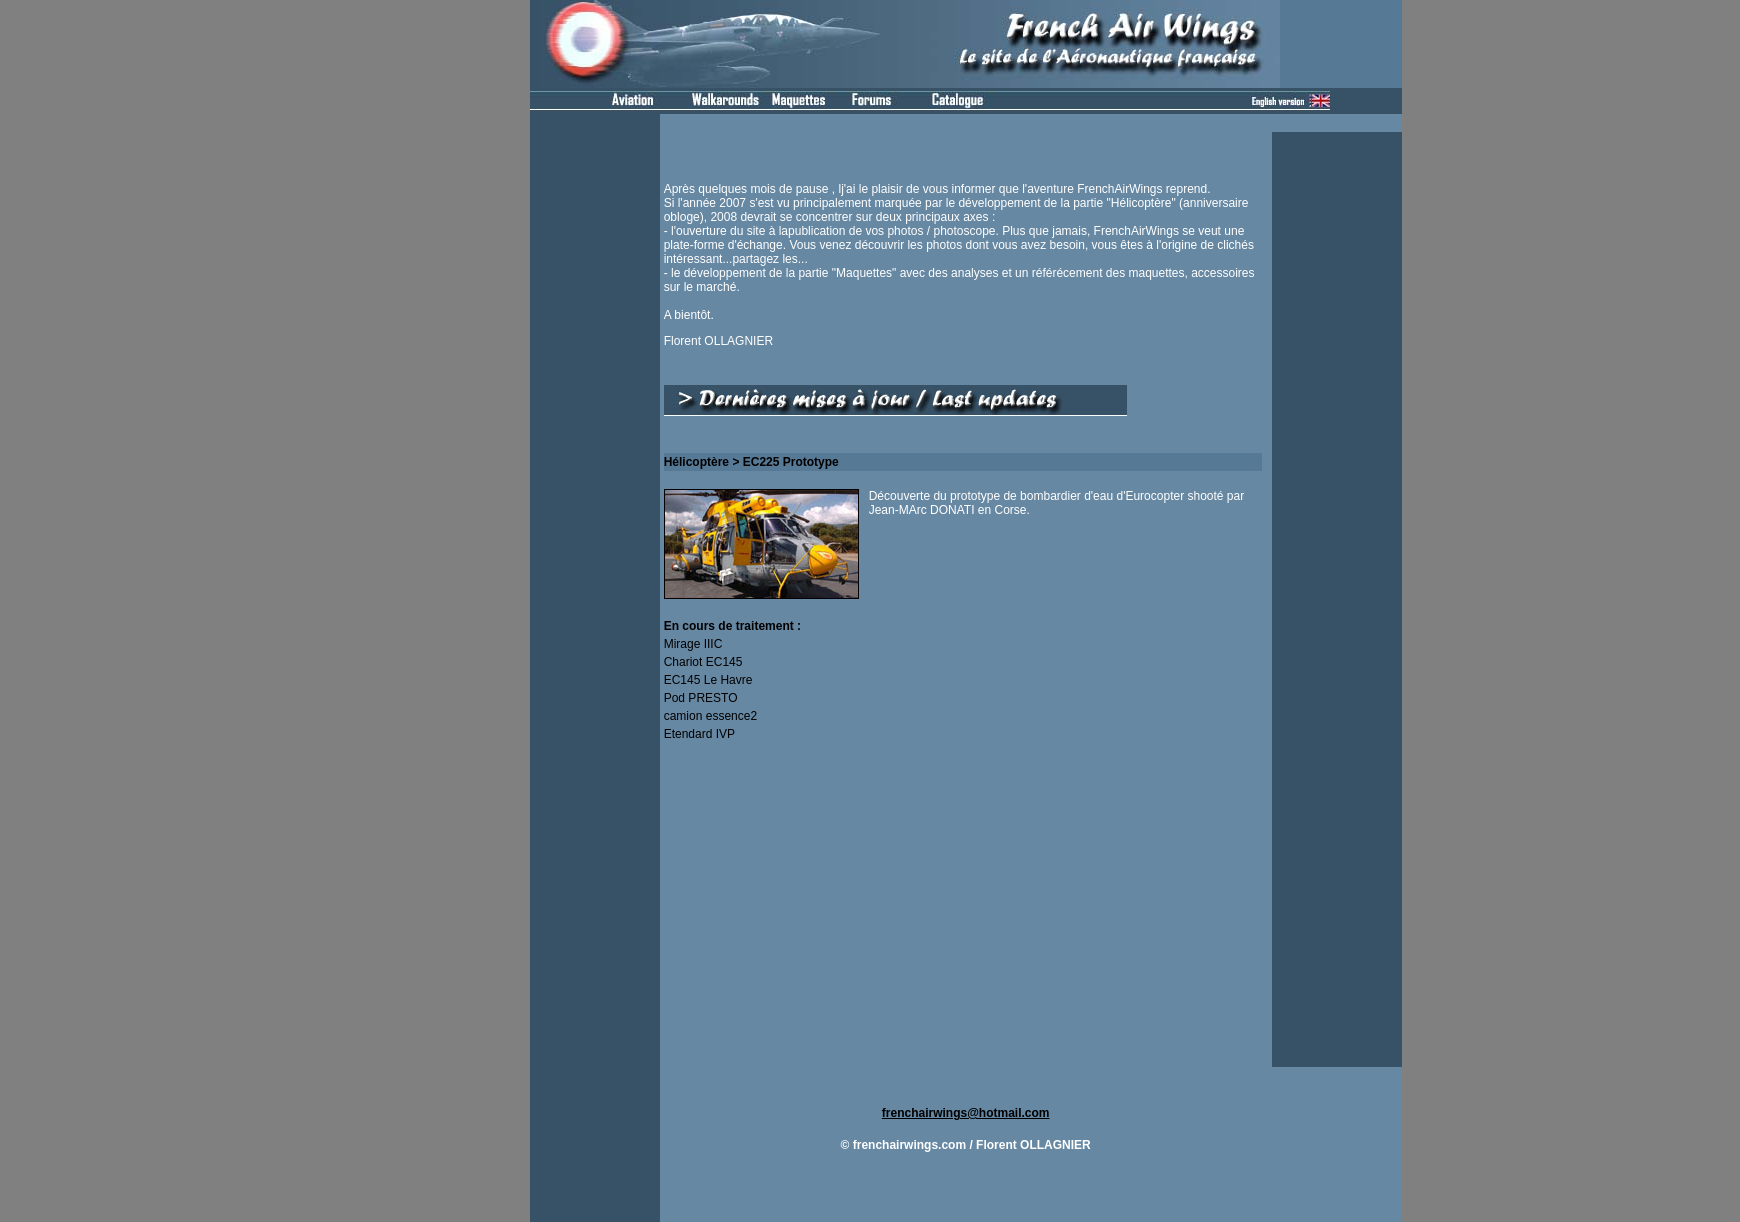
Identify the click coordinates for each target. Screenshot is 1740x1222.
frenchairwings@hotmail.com (966, 1113)
